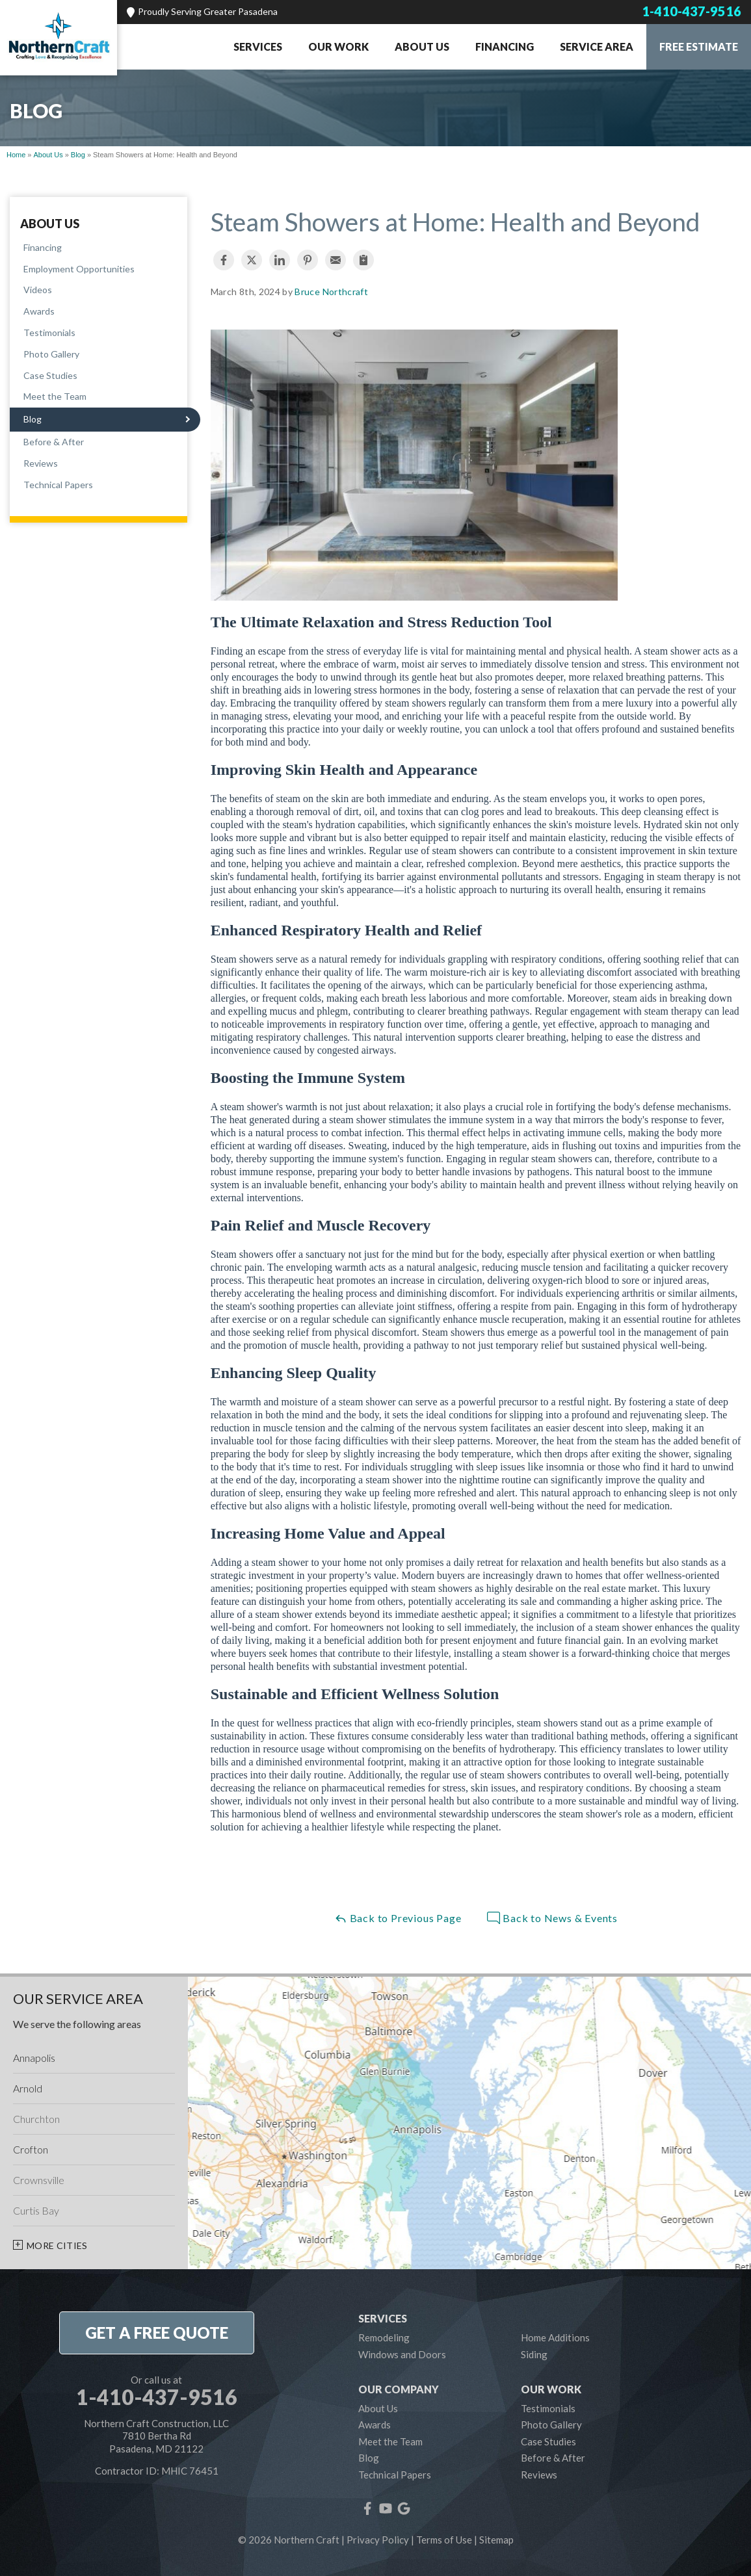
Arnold (27, 2088)
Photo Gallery (51, 353)
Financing (504, 46)
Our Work (338, 46)
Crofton (30, 2149)
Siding (534, 2354)
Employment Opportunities (79, 268)
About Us (422, 46)
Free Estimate (698, 46)
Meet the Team (54, 396)
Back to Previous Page (398, 1918)
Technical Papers (58, 484)
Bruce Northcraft (331, 291)
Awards (39, 311)
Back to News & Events (552, 1918)
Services (257, 46)
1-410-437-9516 (691, 11)
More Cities (57, 2245)
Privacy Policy (378, 2539)
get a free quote (156, 2332)
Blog (32, 418)
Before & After (53, 441)
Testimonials (49, 332)
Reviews (40, 463)
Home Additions (555, 2337)
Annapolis (34, 2057)
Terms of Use (444, 2539)
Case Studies (50, 375)
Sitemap (496, 2539)
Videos (37, 289)
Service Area (596, 46)
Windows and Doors (402, 2354)
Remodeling (384, 2337)
